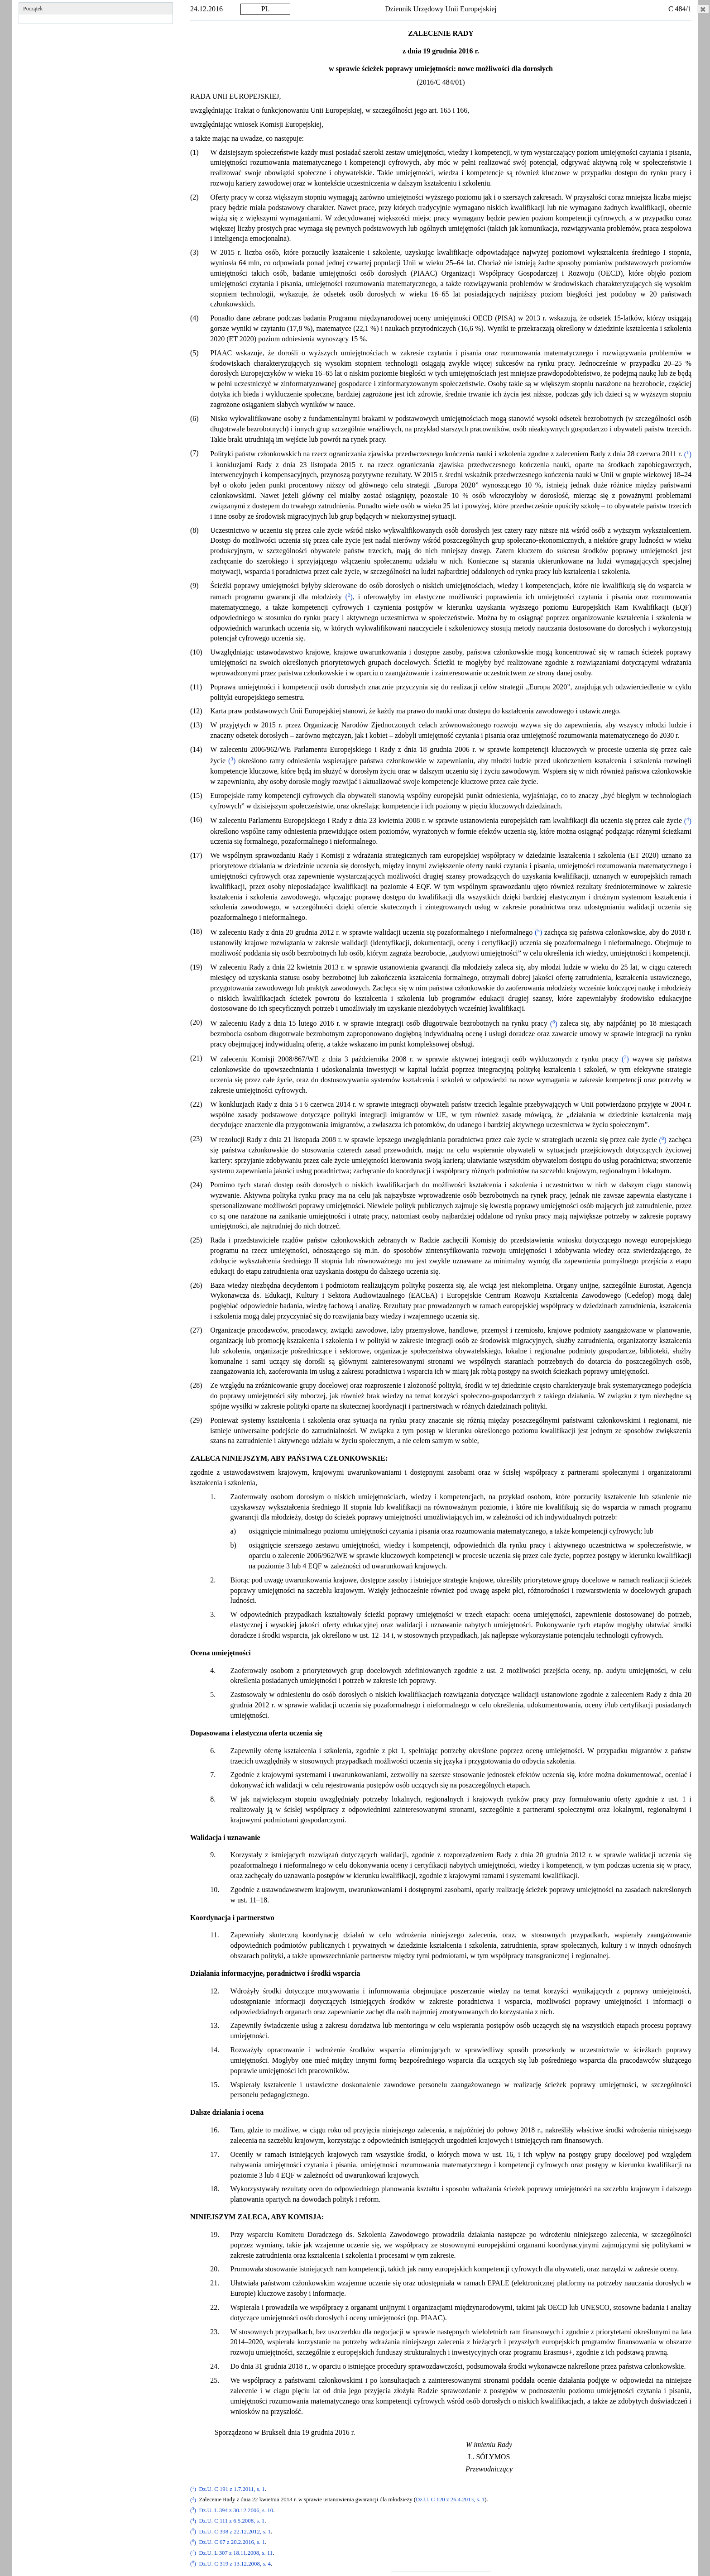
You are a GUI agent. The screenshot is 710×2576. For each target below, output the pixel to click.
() (686, 454)
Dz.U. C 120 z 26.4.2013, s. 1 (450, 2500)
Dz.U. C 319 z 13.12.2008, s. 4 (235, 2564)
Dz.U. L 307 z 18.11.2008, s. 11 (236, 2553)
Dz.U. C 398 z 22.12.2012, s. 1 (235, 2531)
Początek (33, 8)
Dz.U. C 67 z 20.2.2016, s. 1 (232, 2542)
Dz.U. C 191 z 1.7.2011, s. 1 (231, 2489)
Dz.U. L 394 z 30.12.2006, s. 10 (236, 2510)
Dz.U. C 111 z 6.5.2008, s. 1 (231, 2521)
